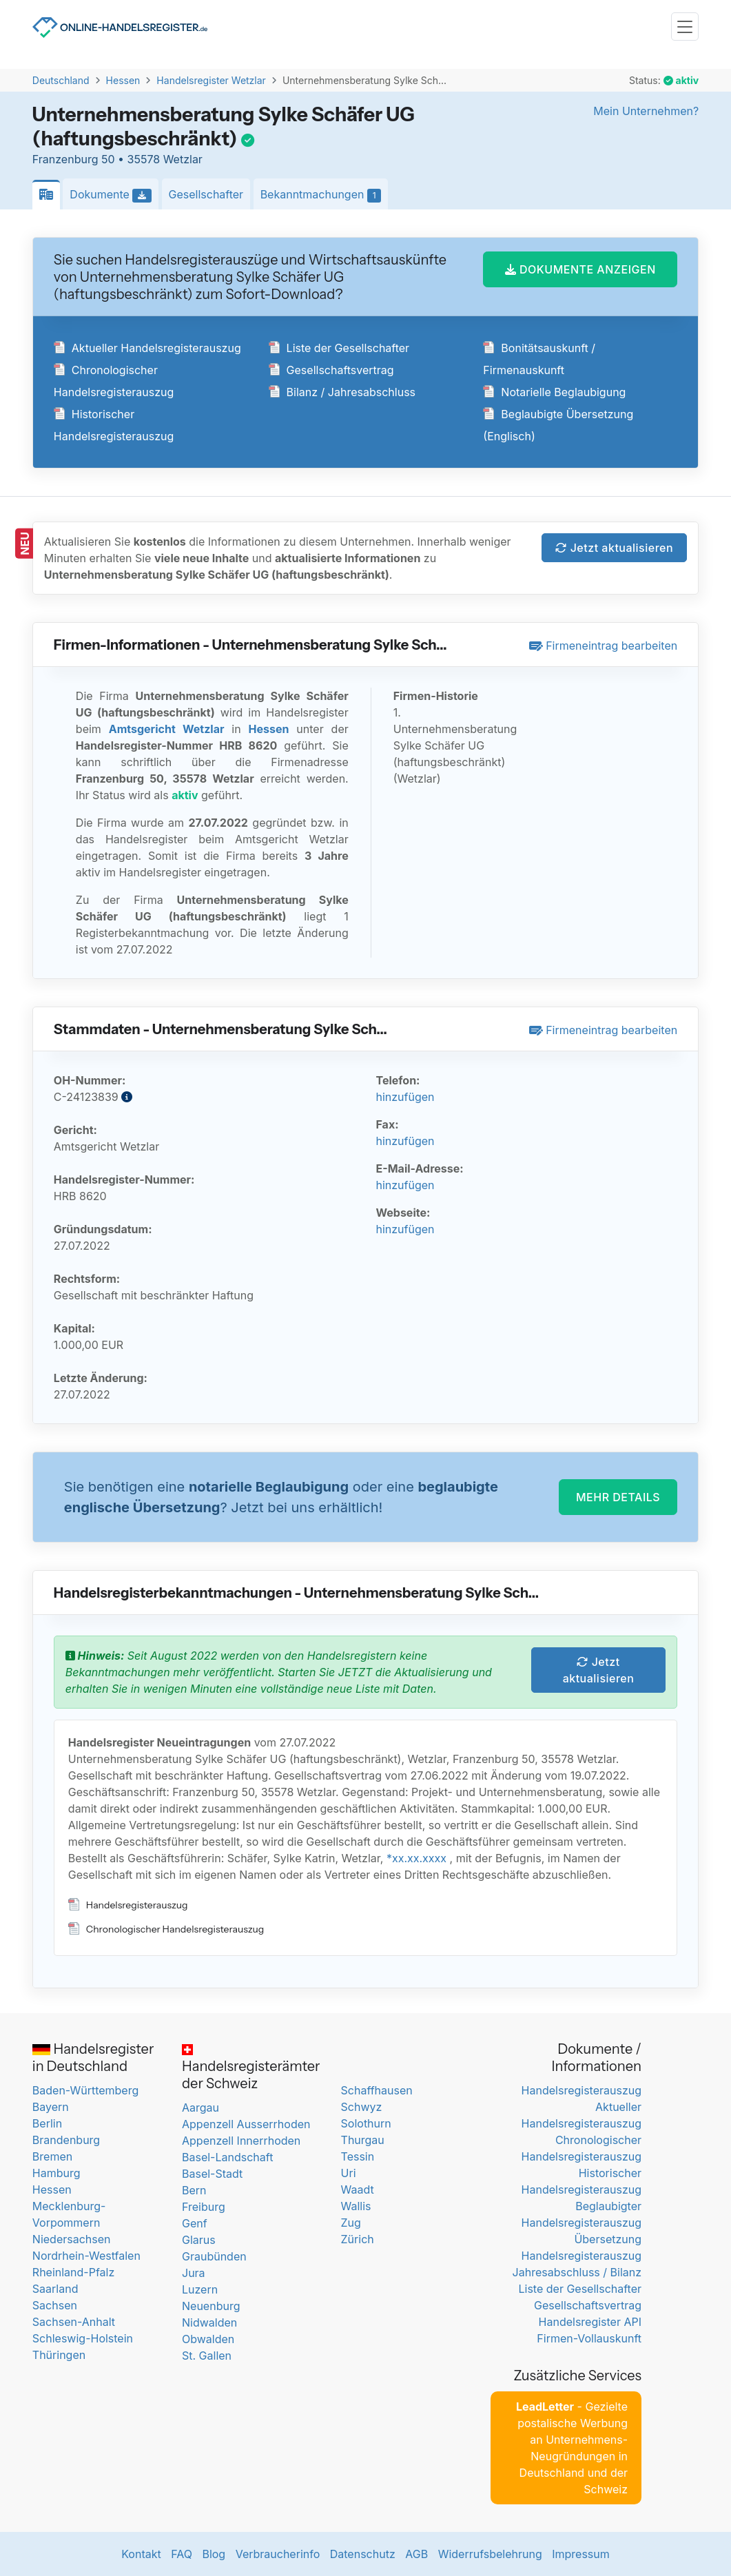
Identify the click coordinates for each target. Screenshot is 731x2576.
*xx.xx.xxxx (416, 1858)
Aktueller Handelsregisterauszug (147, 348)
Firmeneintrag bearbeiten (603, 645)
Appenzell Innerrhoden (241, 2140)
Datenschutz (362, 2554)
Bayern (50, 2107)
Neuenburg (211, 2306)
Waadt (357, 2189)
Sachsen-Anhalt (73, 2322)
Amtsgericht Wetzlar (167, 729)
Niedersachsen (71, 2239)
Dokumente (114, 195)
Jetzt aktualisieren (614, 548)
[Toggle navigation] (685, 26)
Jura (193, 2273)
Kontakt (141, 2554)
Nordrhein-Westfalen (86, 2256)
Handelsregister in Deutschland (93, 2057)
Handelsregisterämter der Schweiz (251, 2068)
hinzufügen (404, 1097)
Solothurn (366, 2123)
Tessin (358, 2156)
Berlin (47, 2123)
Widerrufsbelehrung (490, 2554)
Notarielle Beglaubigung (554, 392)
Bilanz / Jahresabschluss (342, 392)
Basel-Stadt (212, 2174)
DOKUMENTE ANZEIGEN (580, 269)
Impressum (581, 2554)
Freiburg (203, 2207)
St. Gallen (206, 2355)
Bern (194, 2190)
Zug (351, 2222)
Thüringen (58, 2355)
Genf (194, 2223)
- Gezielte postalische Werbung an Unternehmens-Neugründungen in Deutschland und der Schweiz (572, 2448)
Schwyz (361, 2107)
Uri (348, 2173)
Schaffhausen (377, 2090)
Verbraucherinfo (278, 2554)
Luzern (200, 2289)
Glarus (199, 2240)
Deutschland (61, 80)
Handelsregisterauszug (128, 1905)
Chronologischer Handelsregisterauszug (166, 1929)
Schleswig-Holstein (82, 2338)
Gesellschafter (206, 194)
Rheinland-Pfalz (73, 2272)
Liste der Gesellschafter (339, 348)
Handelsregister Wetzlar (211, 80)
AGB (416, 2554)
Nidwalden (209, 2322)
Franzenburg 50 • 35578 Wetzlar (117, 159)
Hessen (123, 80)
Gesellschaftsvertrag (331, 370)
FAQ (181, 2554)
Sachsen (54, 2305)
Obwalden (208, 2339)
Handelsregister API (590, 2322)
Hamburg (56, 2173)
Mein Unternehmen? (646, 111)
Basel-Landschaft (227, 2157)
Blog (213, 2554)
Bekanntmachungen (324, 195)
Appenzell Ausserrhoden (246, 2124)
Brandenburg (66, 2140)
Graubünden (214, 2256)
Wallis (356, 2206)
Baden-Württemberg (85, 2090)
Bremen (52, 2156)
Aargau (200, 2107)
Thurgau (362, 2140)
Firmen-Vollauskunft (589, 2338)
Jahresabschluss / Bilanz (577, 2272)
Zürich (357, 2239)
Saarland (55, 2289)
